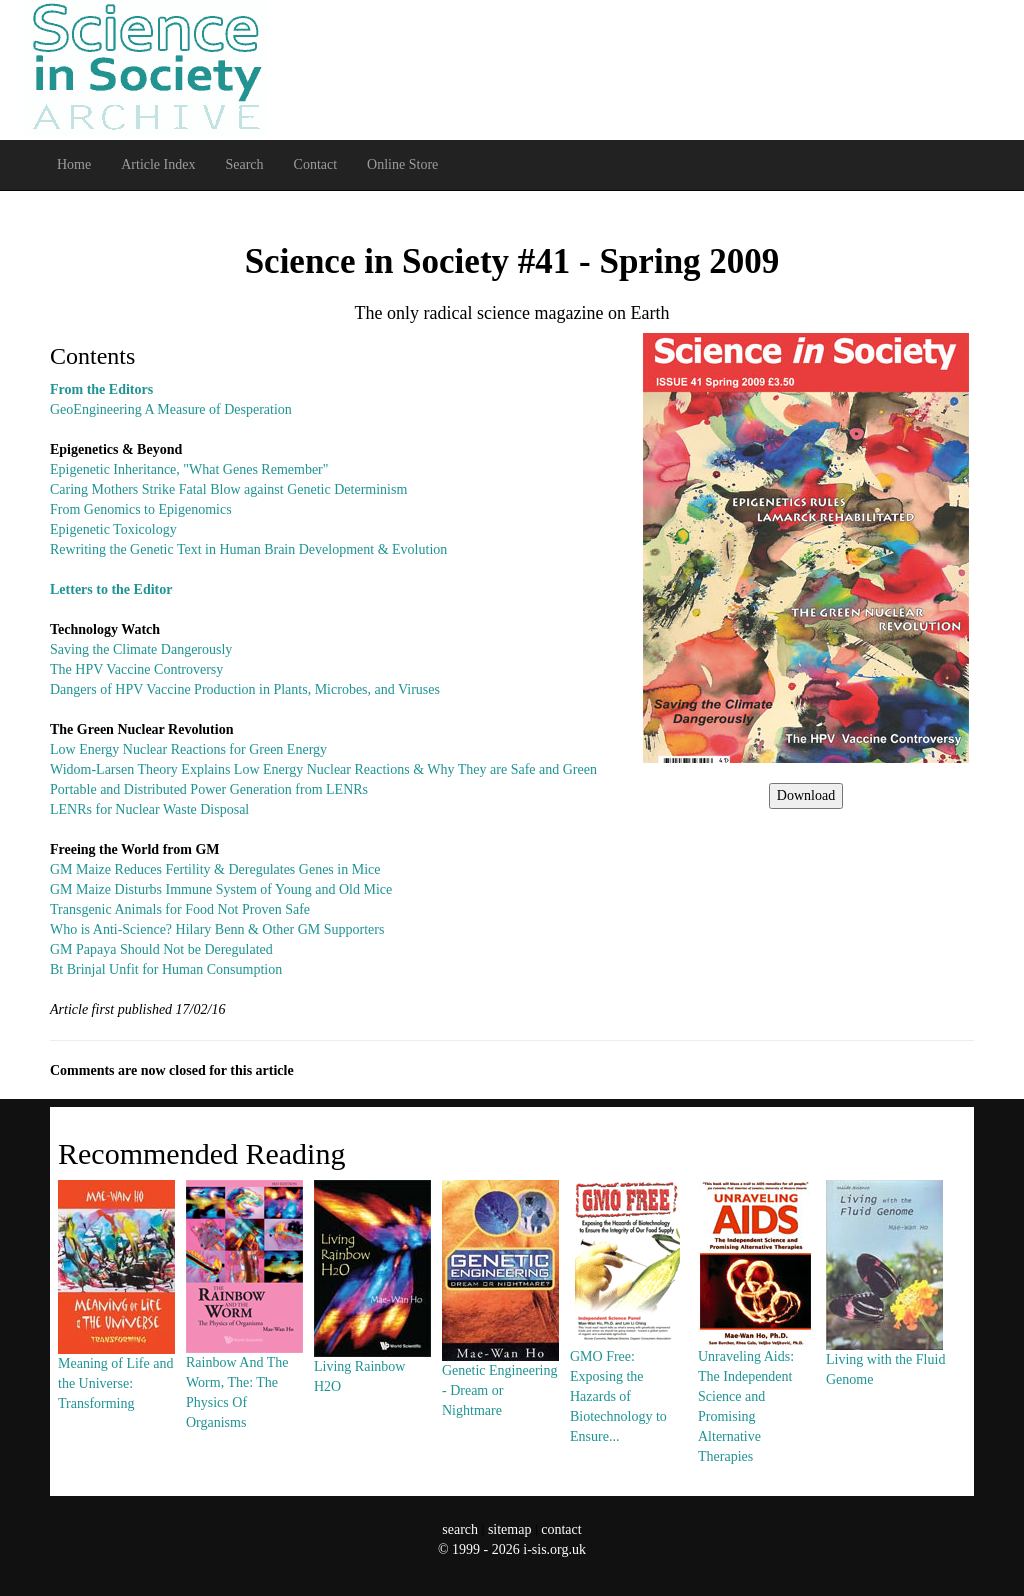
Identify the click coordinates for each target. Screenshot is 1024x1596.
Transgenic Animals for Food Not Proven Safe (180, 909)
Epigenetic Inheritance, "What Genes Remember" (189, 469)
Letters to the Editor (111, 589)
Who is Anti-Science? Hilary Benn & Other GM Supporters (217, 929)
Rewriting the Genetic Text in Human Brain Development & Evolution (248, 549)
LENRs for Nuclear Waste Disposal (149, 809)
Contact (316, 164)
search (460, 1529)
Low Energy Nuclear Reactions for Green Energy (188, 749)
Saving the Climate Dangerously (141, 649)
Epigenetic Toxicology (113, 529)
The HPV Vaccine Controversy (136, 669)
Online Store (402, 164)
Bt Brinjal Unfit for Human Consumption (166, 969)
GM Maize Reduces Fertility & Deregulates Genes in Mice (215, 869)
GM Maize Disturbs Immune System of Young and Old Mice (221, 889)
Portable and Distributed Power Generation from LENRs (209, 789)
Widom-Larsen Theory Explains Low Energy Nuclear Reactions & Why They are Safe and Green (323, 769)
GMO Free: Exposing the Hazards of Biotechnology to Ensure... (628, 1348)
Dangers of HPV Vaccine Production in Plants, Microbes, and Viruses (245, 689)
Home (74, 164)
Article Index (158, 164)
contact (561, 1529)
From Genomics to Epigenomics (141, 509)
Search (244, 164)
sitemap (510, 1529)
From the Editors (101, 389)
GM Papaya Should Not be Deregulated (161, 949)
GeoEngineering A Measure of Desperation (171, 409)
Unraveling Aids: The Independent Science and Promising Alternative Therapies (756, 1358)
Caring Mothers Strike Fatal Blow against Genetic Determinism (228, 489)
